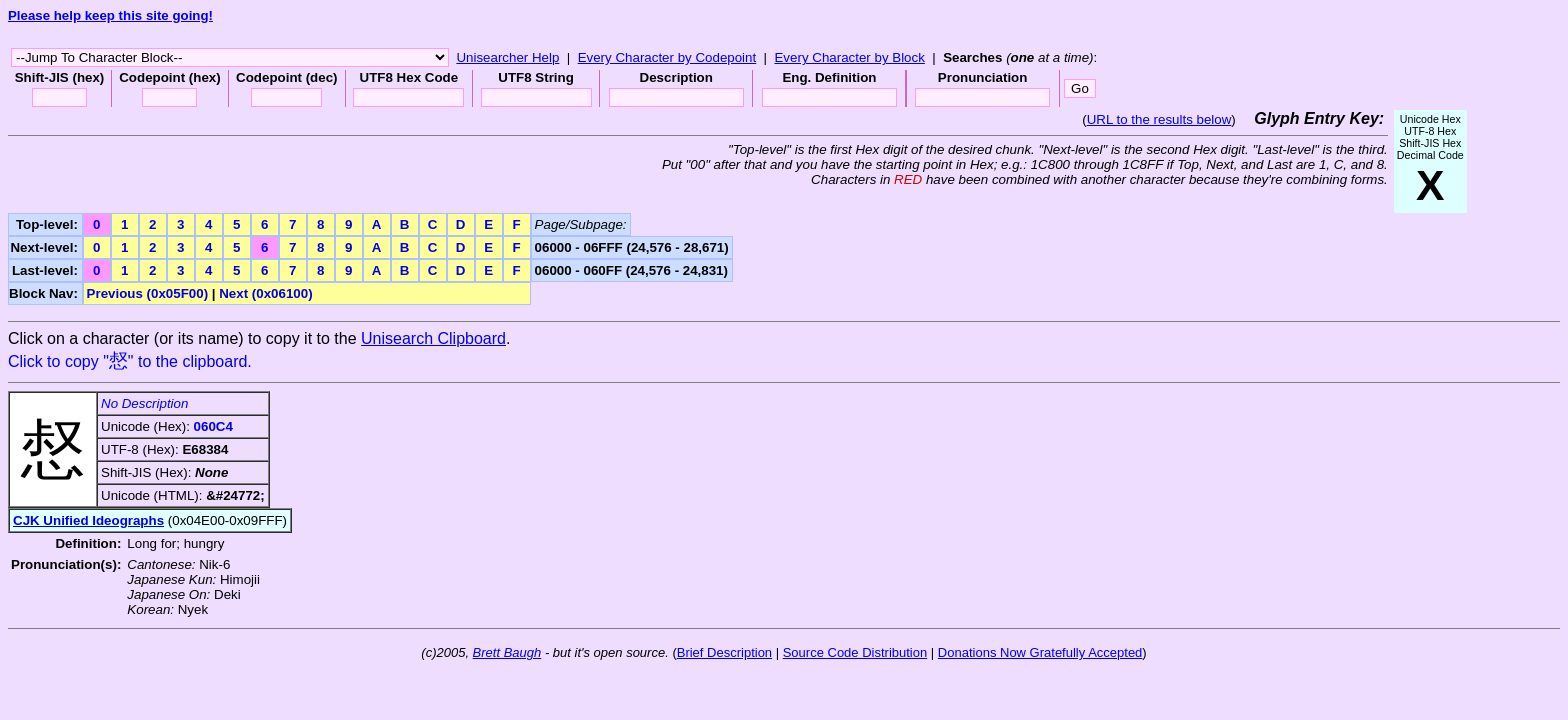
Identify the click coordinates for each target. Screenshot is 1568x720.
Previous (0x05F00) (148, 293)
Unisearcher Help (507, 57)
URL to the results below (1159, 119)
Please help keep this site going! (110, 15)
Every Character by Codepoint (667, 57)
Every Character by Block (849, 57)
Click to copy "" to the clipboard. (130, 361)
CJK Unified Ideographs (88, 520)
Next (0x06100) (265, 293)
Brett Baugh (507, 652)
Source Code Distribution (855, 652)
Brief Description (724, 652)
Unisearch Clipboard (433, 338)
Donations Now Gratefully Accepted (1040, 652)
